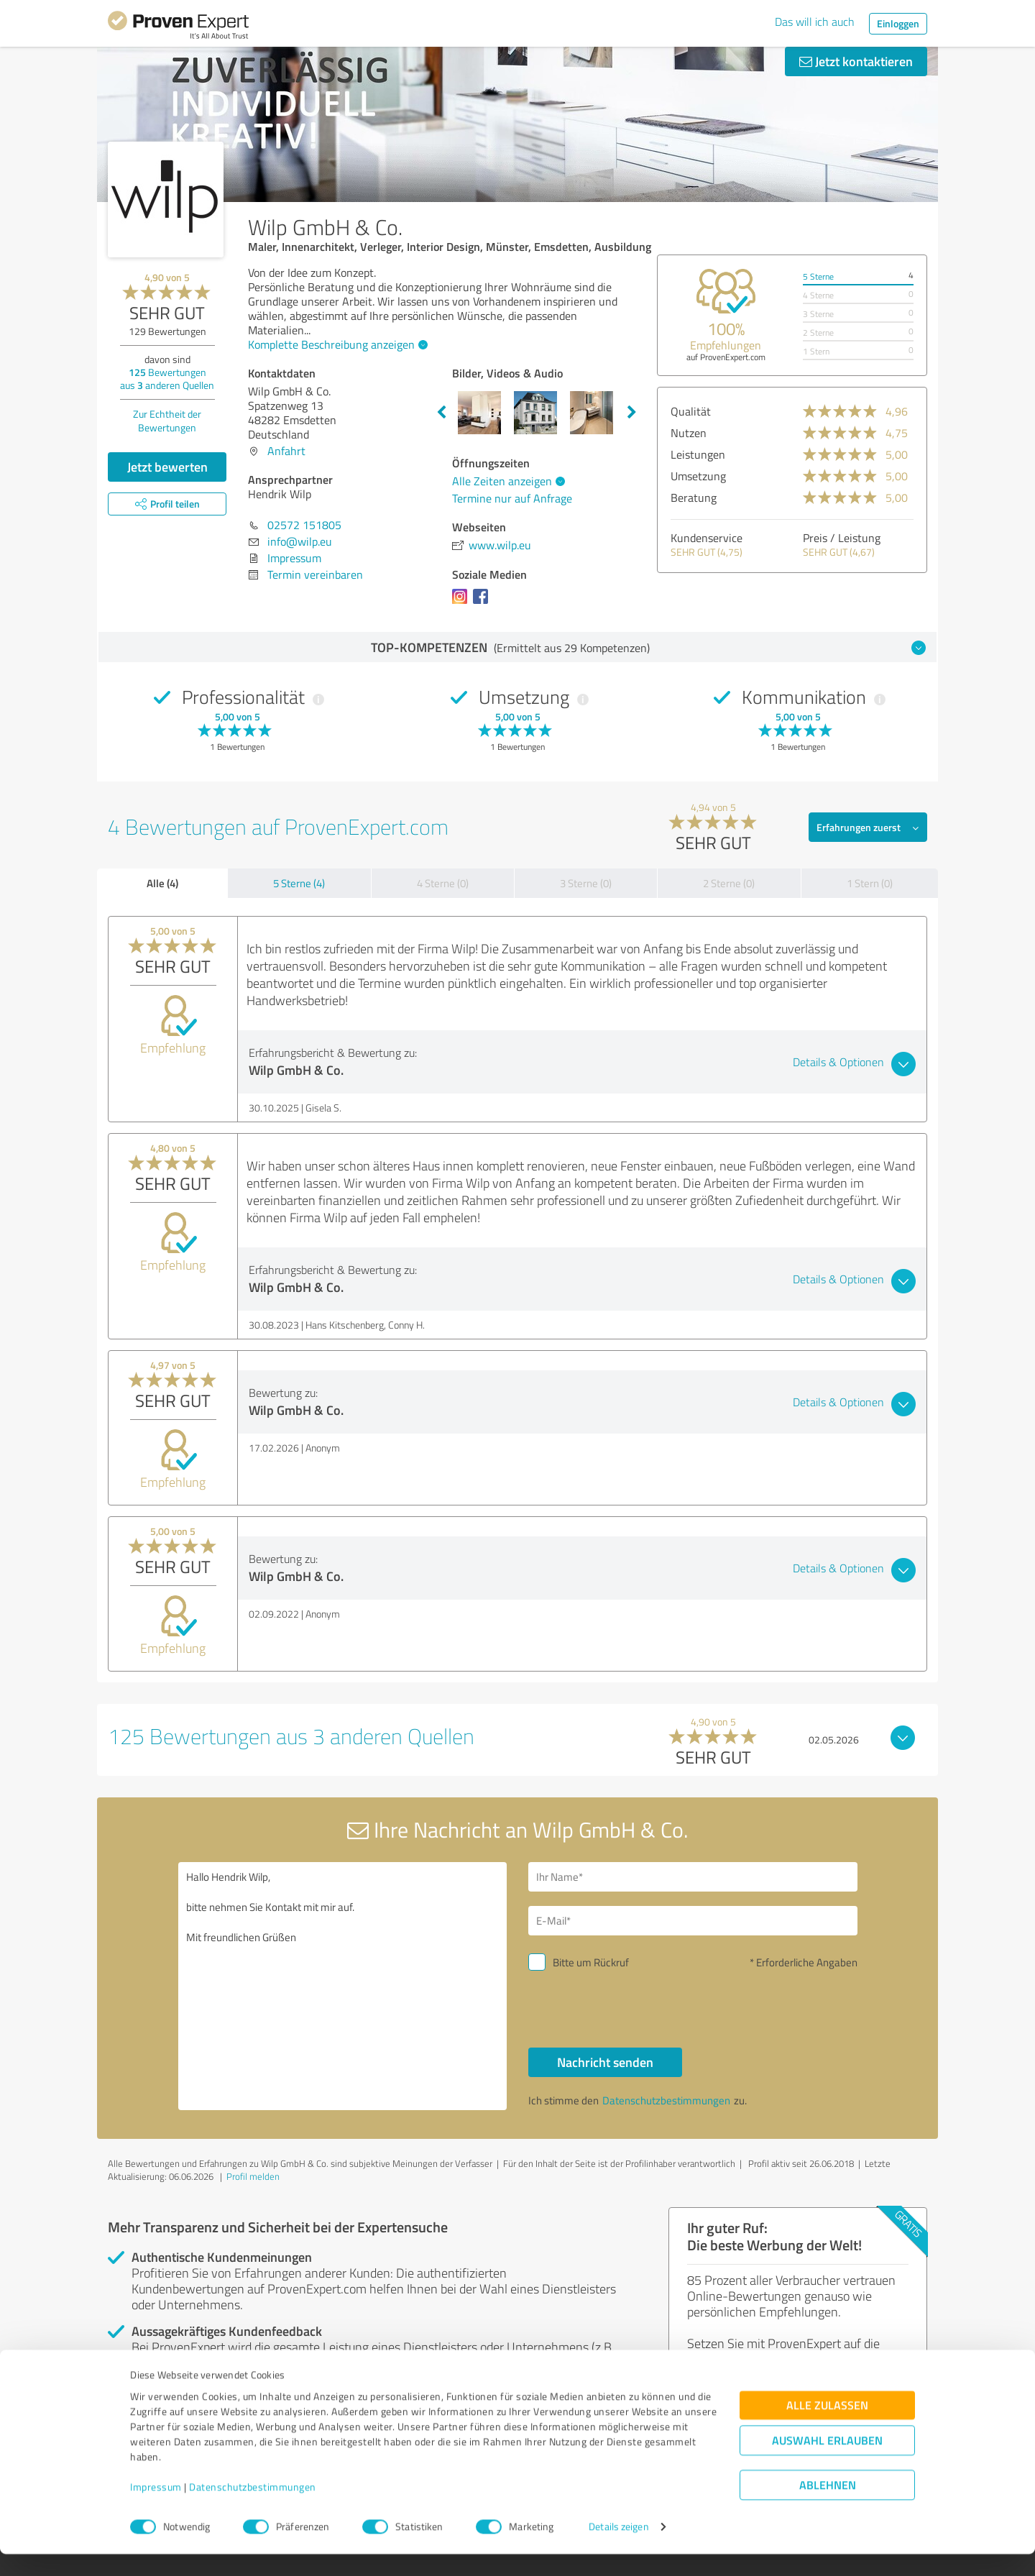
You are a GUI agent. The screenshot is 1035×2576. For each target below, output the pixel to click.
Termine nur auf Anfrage (512, 498)
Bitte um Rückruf (591, 1962)
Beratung (694, 497)
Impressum (156, 2509)
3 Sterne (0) (586, 883)
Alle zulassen (827, 2427)
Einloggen (898, 23)
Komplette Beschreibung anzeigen (336, 344)
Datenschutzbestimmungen (252, 2509)
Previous (441, 412)
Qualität (691, 411)
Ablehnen (827, 2507)
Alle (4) (162, 883)
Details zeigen (618, 2549)
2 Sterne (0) (729, 883)
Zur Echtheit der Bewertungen (167, 420)
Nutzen (689, 433)
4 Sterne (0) (443, 883)
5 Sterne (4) (299, 883)
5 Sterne (818, 276)
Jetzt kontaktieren (856, 61)
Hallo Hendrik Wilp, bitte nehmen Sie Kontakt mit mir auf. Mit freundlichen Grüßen (342, 1986)
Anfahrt (286, 451)
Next (632, 412)
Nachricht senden (605, 2062)
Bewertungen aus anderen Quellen (167, 378)
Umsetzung (698, 476)
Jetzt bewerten (167, 466)
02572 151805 (304, 525)
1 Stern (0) (870, 883)
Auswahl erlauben (827, 2462)
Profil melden (253, 2176)
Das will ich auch (815, 21)
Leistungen (698, 454)
